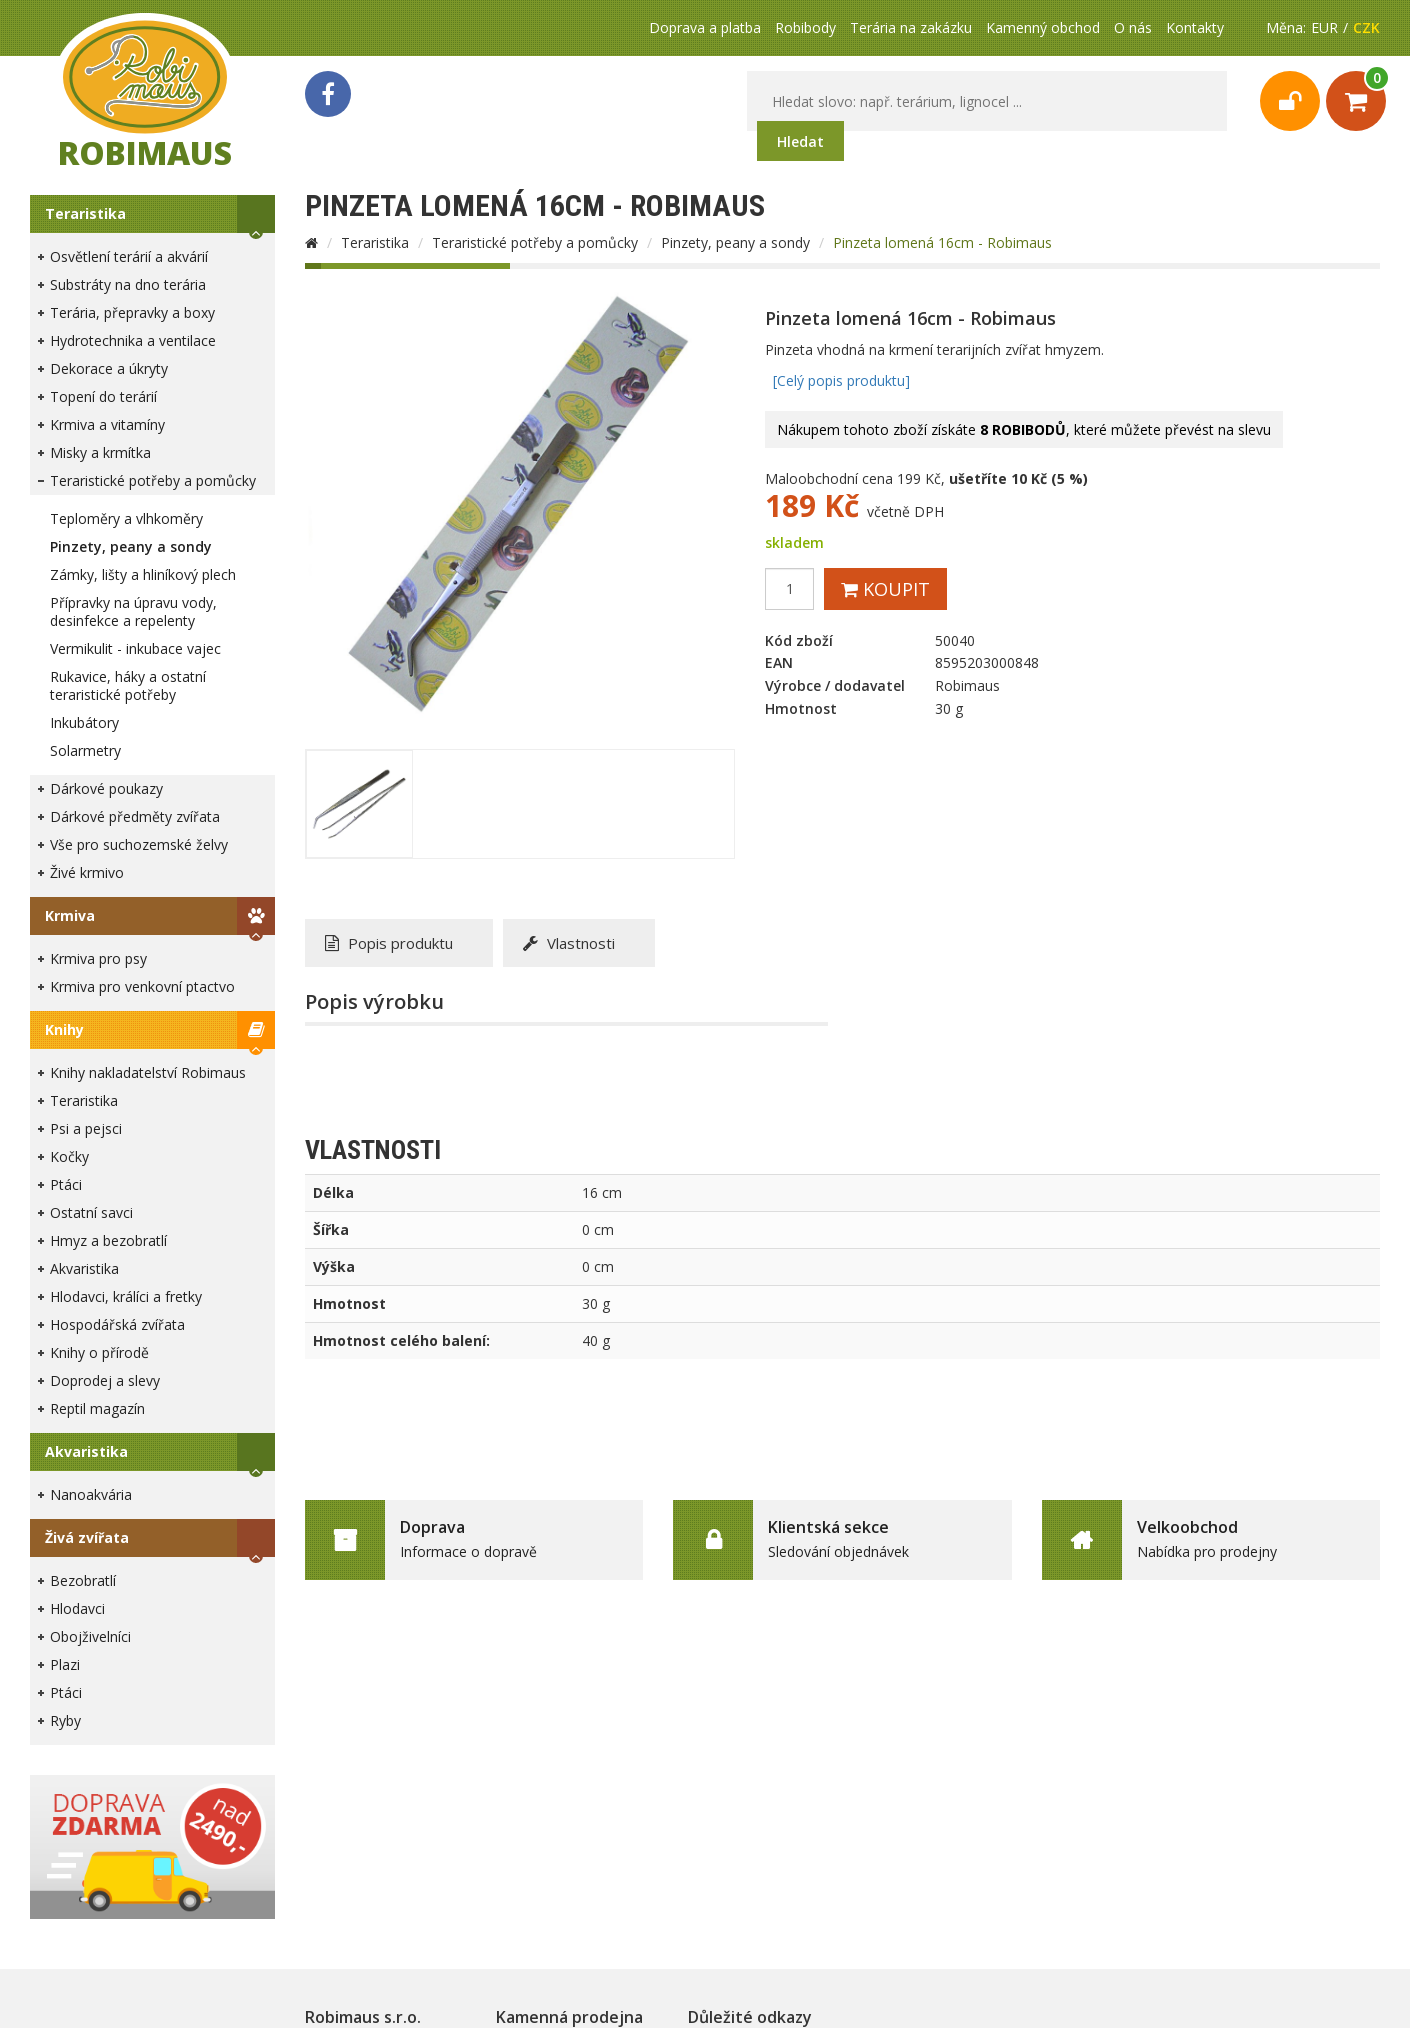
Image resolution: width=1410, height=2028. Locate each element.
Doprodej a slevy (105, 1380)
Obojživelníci (90, 1636)
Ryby (65, 1720)
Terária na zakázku (911, 27)
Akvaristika (84, 1268)
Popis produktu (389, 943)
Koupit (885, 589)
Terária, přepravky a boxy (132, 312)
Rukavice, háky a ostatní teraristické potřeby (128, 685)
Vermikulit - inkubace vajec (135, 648)
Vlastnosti (569, 943)
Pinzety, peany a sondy (131, 546)
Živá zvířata (87, 1537)
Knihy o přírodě (99, 1352)
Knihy (64, 1029)
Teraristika (85, 213)
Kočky (69, 1156)
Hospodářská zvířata (117, 1324)
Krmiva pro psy (98, 958)
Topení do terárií (103, 396)
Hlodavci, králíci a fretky (126, 1296)
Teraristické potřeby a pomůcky (153, 480)
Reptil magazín (97, 1408)
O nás (1133, 27)
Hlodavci (77, 1608)
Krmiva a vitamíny (107, 424)
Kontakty (1195, 27)
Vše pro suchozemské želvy (139, 844)
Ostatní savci (91, 1212)
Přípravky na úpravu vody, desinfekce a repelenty (133, 611)
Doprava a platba (705, 27)
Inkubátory (84, 722)
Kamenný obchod (1043, 27)
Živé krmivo (87, 872)
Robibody (805, 27)
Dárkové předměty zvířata (135, 816)
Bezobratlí (83, 1580)
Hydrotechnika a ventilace (133, 340)
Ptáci (66, 1184)
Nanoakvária (91, 1494)
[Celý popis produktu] (841, 380)
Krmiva (70, 915)
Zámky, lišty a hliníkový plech (143, 574)
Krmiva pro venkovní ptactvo (142, 986)
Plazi (65, 1664)
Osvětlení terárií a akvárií (129, 256)
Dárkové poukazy (106, 788)
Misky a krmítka (100, 452)
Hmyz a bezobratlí (108, 1240)
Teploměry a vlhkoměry (126, 518)
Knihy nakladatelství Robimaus (148, 1072)
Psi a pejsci (86, 1128)
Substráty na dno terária (128, 284)
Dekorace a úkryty (109, 368)
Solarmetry (85, 750)
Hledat (800, 141)
